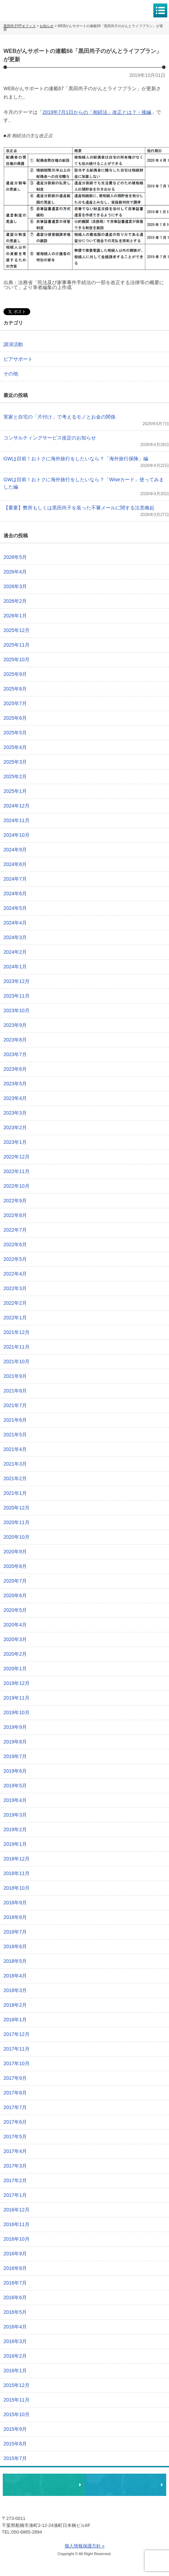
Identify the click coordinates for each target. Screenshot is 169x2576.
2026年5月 (15, 557)
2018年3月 (15, 1990)
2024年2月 (15, 952)
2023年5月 (15, 1083)
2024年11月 (16, 820)
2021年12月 (16, 1332)
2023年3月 (15, 1113)
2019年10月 (16, 1712)
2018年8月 (15, 1917)
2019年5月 (15, 1785)
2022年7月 (15, 1230)
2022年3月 (15, 1288)
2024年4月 (15, 923)
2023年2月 (15, 1127)
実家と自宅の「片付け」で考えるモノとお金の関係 (59, 417)
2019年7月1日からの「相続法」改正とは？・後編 (96, 112)
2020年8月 (15, 1566)
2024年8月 (15, 864)
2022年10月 (16, 1186)
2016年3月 (15, 2341)
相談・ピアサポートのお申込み (43, 2485)
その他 (10, 373)
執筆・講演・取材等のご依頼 (125, 2485)
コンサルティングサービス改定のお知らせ (49, 437)
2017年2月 (15, 2180)
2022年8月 (15, 1215)
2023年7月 (15, 1054)
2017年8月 (15, 2092)
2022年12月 (16, 1157)
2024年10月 (16, 835)
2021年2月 (15, 1478)
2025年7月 (15, 703)
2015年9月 (15, 2429)
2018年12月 (16, 1858)
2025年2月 (15, 776)
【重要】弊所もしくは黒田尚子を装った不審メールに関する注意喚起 (78, 507)
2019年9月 (15, 1727)
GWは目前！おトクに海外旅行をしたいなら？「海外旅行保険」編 (75, 458)
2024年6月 (15, 893)
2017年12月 (16, 2034)
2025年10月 (16, 659)
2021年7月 (15, 1405)
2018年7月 (15, 1932)
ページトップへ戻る (142, 2463)
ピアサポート (18, 359)
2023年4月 (15, 1098)
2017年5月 (15, 2136)
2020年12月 (16, 1508)
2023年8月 (15, 1040)
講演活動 (13, 344)
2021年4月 (15, 1449)
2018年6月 (15, 1946)
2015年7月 (15, 2458)
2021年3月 (15, 1464)
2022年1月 (15, 1317)
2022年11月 (16, 1171)
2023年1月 (15, 1142)
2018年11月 (16, 1873)
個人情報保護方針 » (85, 2545)
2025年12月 (16, 630)
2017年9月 (15, 2078)
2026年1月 (15, 615)
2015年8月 (15, 2443)
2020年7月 (15, 1581)
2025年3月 (15, 762)
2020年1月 (15, 1668)
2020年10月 (16, 1537)
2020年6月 (15, 1595)
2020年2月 (15, 1654)
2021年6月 (15, 1420)
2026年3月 (15, 586)
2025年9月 (15, 674)
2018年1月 (15, 2019)
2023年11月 (16, 996)
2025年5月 (15, 732)
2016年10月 (16, 2239)
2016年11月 (16, 2224)
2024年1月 (15, 966)
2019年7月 (15, 1756)
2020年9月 (15, 1551)
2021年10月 (16, 1361)
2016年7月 (15, 2283)
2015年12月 (16, 2385)
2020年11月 (16, 1522)
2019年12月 (16, 1683)
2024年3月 (15, 937)
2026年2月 (15, 601)
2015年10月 (16, 2414)
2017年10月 (16, 2063)
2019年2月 (15, 1829)
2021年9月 (15, 1376)
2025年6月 (15, 718)
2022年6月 (15, 1244)
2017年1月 (15, 2195)
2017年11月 (16, 2049)
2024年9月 (15, 849)
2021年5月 (15, 1434)
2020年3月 (15, 1639)
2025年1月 (15, 791)
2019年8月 (15, 1741)
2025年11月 (16, 645)
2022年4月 (15, 1274)
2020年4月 (15, 1624)
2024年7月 (15, 879)
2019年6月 (15, 1771)
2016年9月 (15, 2253)
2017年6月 (15, 2122)
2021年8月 (15, 1391)
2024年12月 (16, 806)
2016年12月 (16, 2209)
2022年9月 (15, 1200)
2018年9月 (15, 1902)
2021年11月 (16, 1347)
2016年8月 (15, 2268)
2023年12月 (16, 981)
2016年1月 (15, 2370)
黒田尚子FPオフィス (34, 9)
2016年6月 (15, 2297)
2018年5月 (15, 1961)
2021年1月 (15, 1493)
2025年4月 (15, 747)
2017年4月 (15, 2151)
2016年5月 (15, 2312)
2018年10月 (16, 1888)
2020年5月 (15, 1610)
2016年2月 (15, 2356)
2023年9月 (15, 1025)
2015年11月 (16, 2400)
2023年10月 (16, 1010)
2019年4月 (15, 1800)
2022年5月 (15, 1259)
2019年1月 (15, 1844)
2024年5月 (15, 908)
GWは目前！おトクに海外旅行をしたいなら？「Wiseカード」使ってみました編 (83, 483)
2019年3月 (15, 1815)
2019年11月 (16, 1698)
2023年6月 (15, 1069)
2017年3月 (15, 2166)
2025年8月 (15, 689)
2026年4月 (15, 572)
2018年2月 (15, 2005)
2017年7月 (15, 2107)
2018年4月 (15, 1975)
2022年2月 (15, 1303)
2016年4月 (15, 2326)
